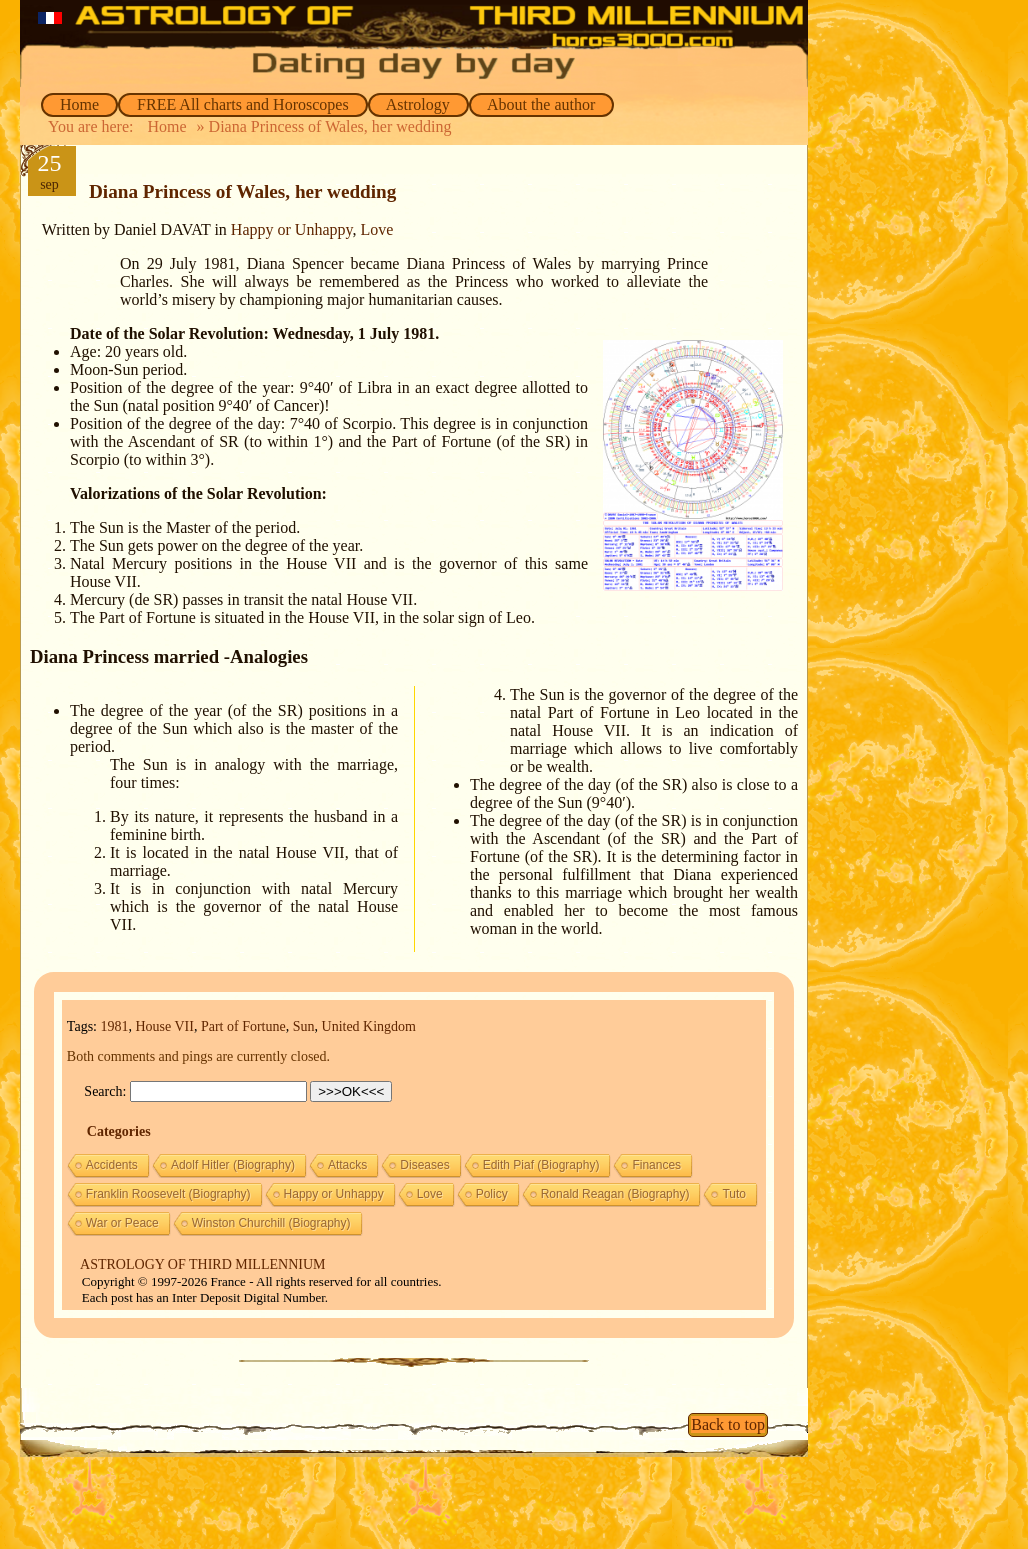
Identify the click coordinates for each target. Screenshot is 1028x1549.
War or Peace (122, 1223)
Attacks (347, 1165)
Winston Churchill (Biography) (271, 1223)
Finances (656, 1165)
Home (79, 104)
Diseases (424, 1165)
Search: (105, 1091)
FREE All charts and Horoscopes (243, 104)
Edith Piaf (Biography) (541, 1165)
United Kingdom (369, 1026)
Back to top (728, 1424)
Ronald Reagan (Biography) (615, 1194)
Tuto (734, 1194)
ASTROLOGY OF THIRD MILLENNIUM (202, 1264)
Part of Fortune (243, 1026)
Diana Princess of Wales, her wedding (242, 191)
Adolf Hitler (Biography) (233, 1165)
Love (376, 229)
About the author (542, 104)
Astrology (418, 104)
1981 (114, 1026)
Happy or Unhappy (292, 229)
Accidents (112, 1165)
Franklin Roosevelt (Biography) (168, 1194)
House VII (164, 1026)
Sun (304, 1026)
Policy (492, 1194)
